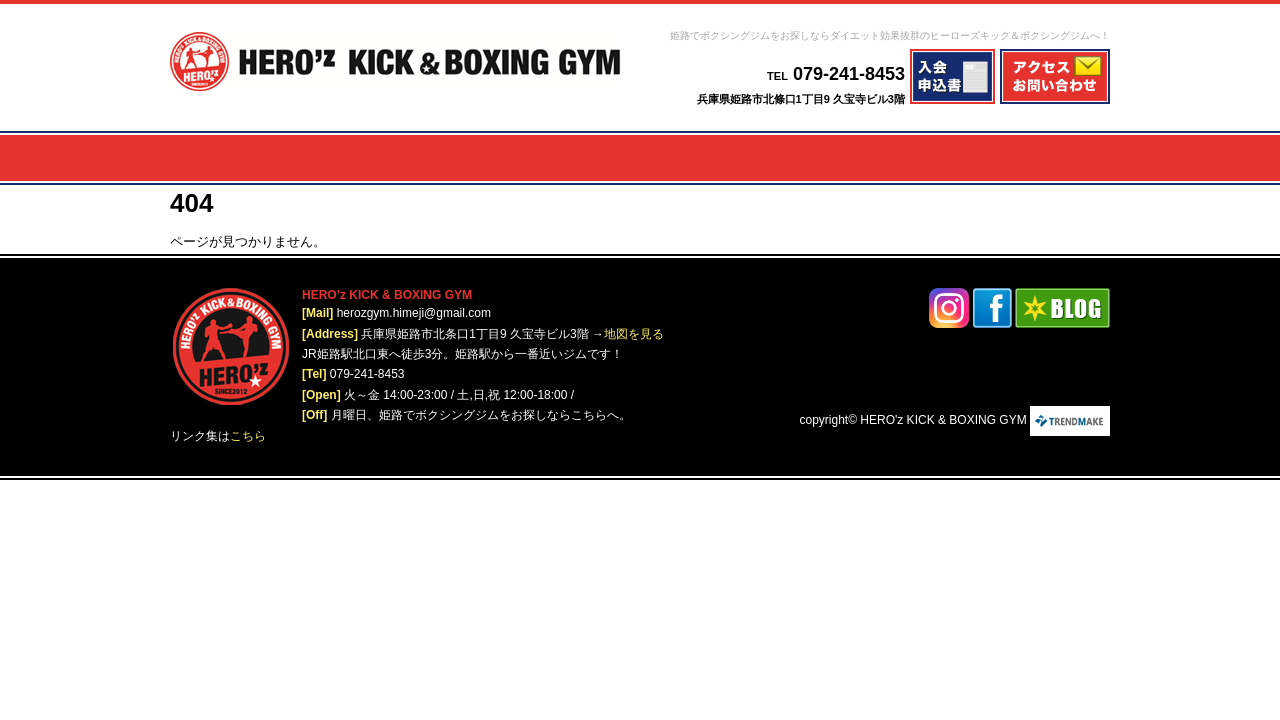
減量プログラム (395, 158)
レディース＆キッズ (563, 158)
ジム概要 (923, 158)
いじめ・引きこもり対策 (724, 158)
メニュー (273, 158)
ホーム (198, 158)
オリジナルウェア (1045, 158)
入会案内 (829, 158)
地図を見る (634, 334)
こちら (248, 436)
